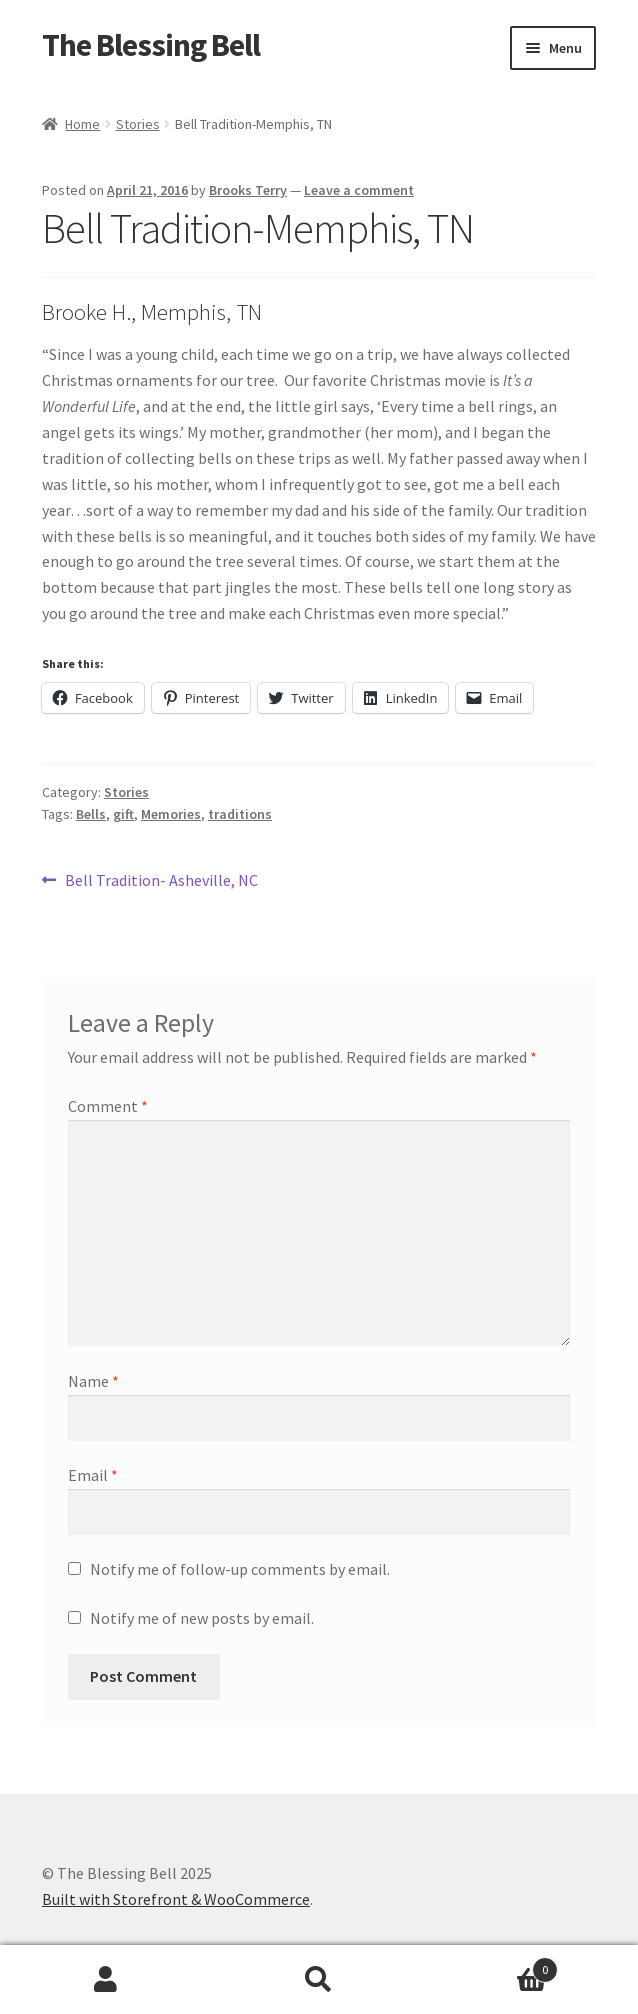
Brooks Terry (248, 190)
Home (82, 124)
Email (93, 1475)
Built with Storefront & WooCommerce (176, 1899)
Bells (91, 814)
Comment (108, 1106)
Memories (171, 814)
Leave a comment (359, 190)
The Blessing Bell (151, 45)
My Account (106, 1980)
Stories (138, 124)
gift (123, 814)
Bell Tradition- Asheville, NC (161, 881)
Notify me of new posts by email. (202, 1618)
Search (319, 1980)
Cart (491, 1965)
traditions (240, 814)
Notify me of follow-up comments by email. (240, 1569)
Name (93, 1381)
